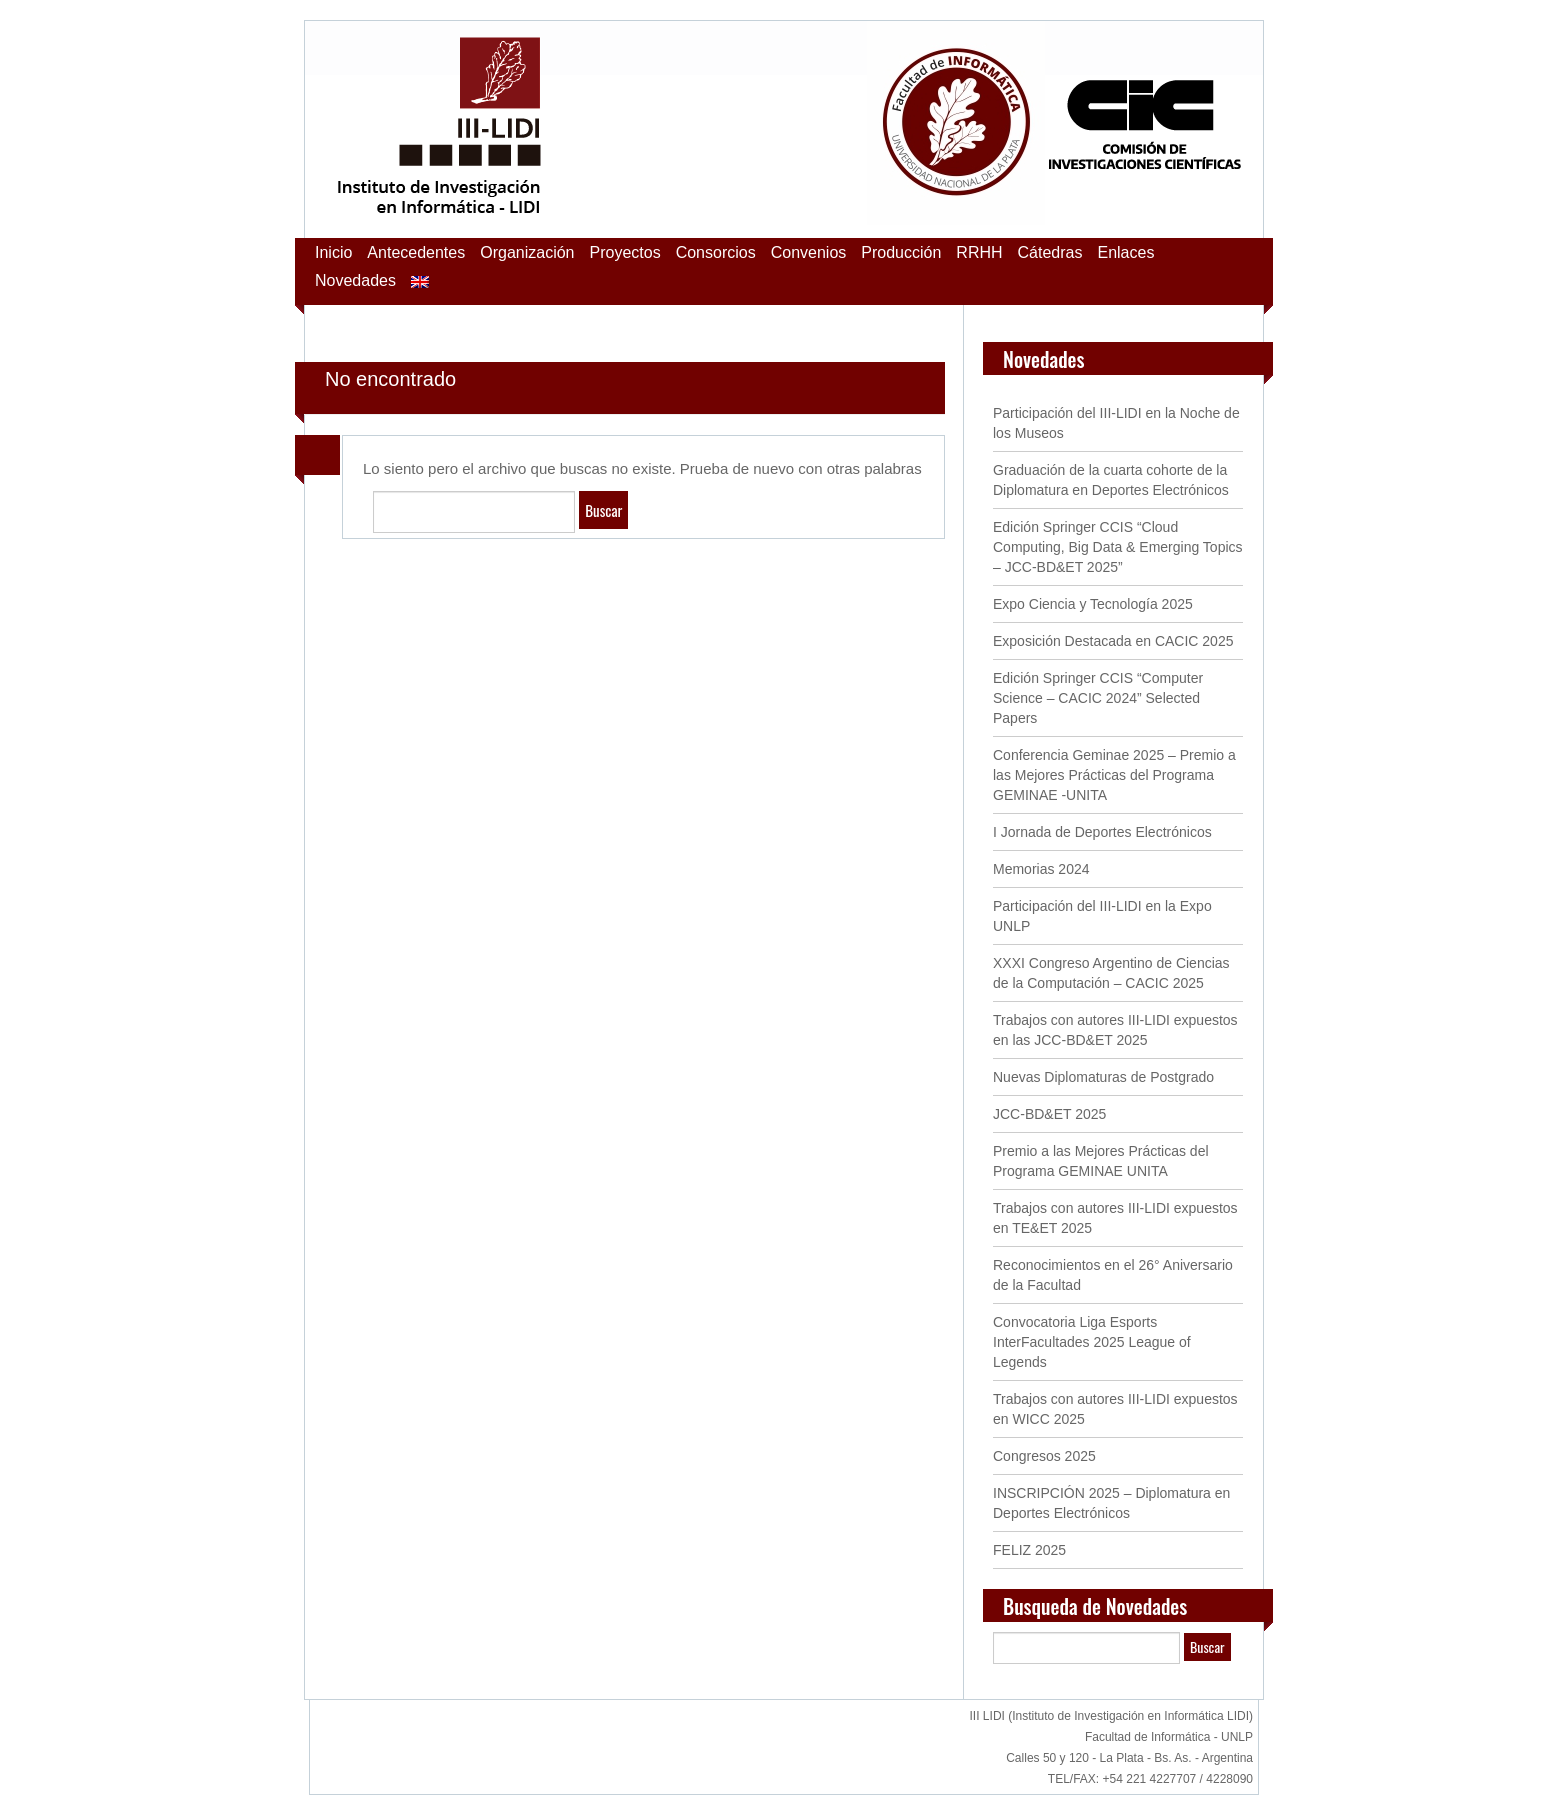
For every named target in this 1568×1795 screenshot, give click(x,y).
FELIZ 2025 (1029, 1550)
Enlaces (1125, 252)
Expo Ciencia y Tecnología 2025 (1093, 604)
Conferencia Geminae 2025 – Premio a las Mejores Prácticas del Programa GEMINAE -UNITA (1114, 775)
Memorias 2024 (1041, 869)
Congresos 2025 (1044, 1456)
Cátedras (1050, 252)
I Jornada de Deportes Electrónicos (1102, 832)
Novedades (355, 280)
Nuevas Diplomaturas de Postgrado (1103, 1077)
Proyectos (625, 252)
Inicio (333, 252)
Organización (527, 252)
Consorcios (716, 252)
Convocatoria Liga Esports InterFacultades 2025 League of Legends (1092, 1342)
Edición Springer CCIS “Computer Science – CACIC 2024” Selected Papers (1098, 698)
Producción (901, 252)
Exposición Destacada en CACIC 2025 (1113, 641)
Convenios (809, 252)
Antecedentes (416, 252)
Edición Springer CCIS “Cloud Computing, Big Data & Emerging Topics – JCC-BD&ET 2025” (1118, 547)
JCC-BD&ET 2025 (1049, 1114)
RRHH (979, 252)
